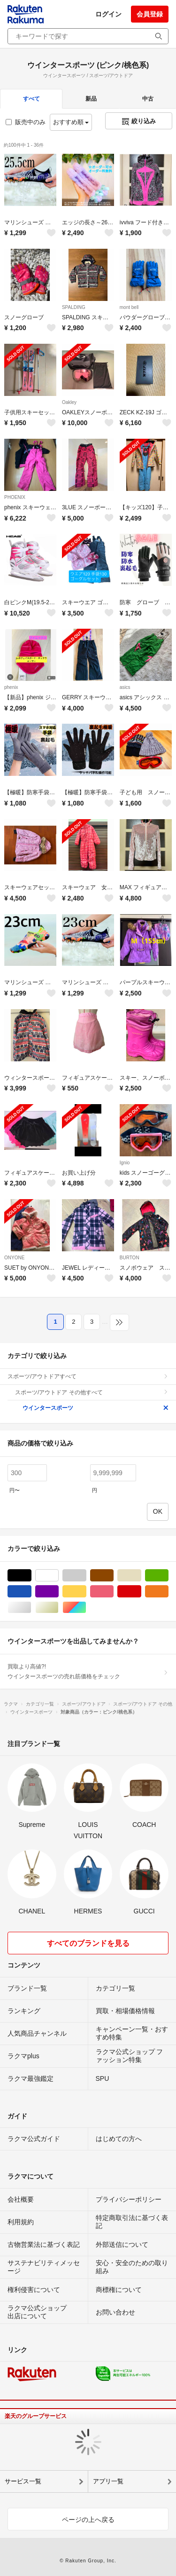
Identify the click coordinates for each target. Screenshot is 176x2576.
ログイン (108, 14)
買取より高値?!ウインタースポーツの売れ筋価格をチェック (88, 1671)
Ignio (125, 1162)
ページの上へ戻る (88, 2519)
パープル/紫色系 (58, 1591)
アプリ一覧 (108, 2481)
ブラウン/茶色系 (113, 1575)
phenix (11, 687)
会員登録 (150, 14)
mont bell (129, 307)
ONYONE (14, 1257)
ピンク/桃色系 (113, 1591)
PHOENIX (14, 497)
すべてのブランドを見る (88, 1943)
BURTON (129, 1257)
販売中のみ (26, 122)
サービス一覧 (23, 2481)
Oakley (69, 402)
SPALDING (73, 307)
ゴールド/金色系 (58, 1607)
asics (125, 687)
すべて (31, 98)
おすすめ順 (71, 122)
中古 (147, 98)
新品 (91, 98)
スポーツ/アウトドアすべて (88, 1376)
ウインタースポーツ (95, 1408)
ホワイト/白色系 (58, 1575)
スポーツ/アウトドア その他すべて (91, 1392)
